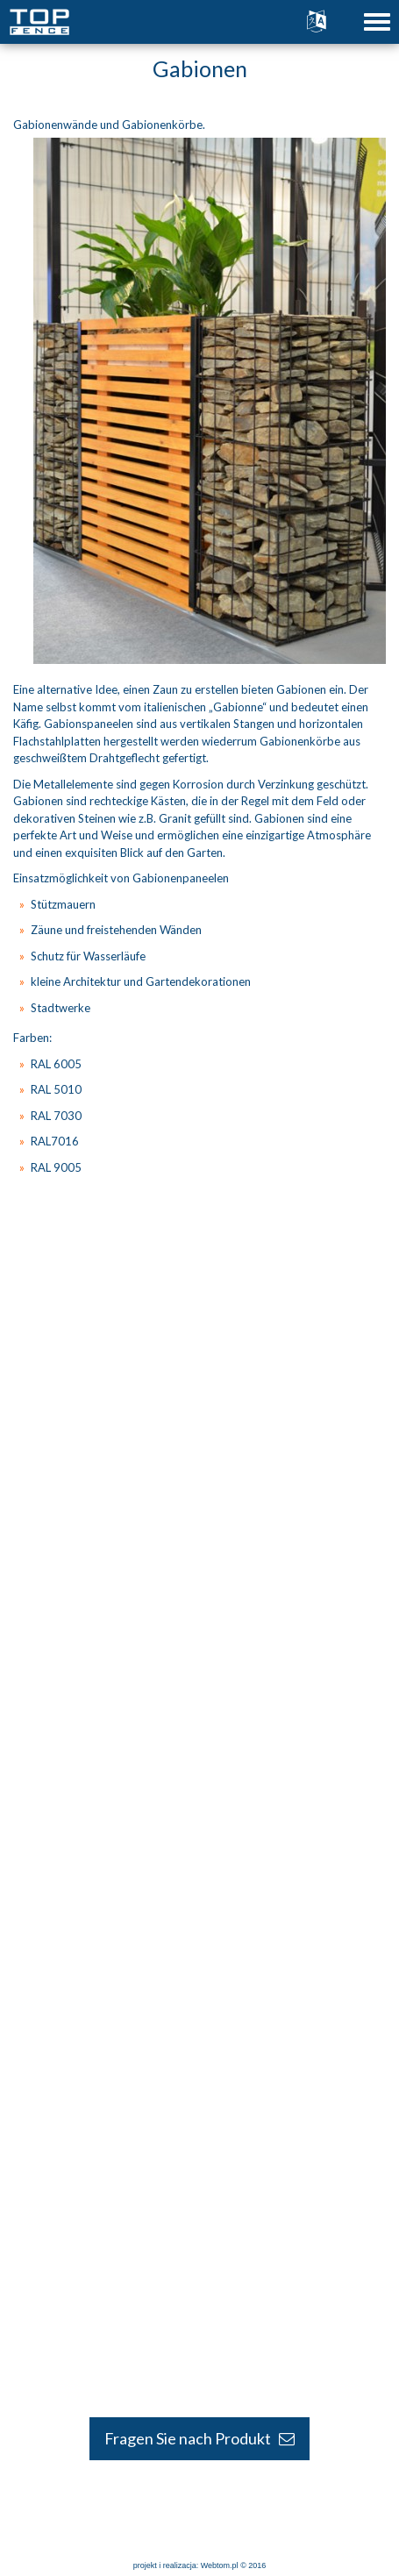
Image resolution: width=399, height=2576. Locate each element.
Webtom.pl (220, 2565)
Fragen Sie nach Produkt (199, 2438)
